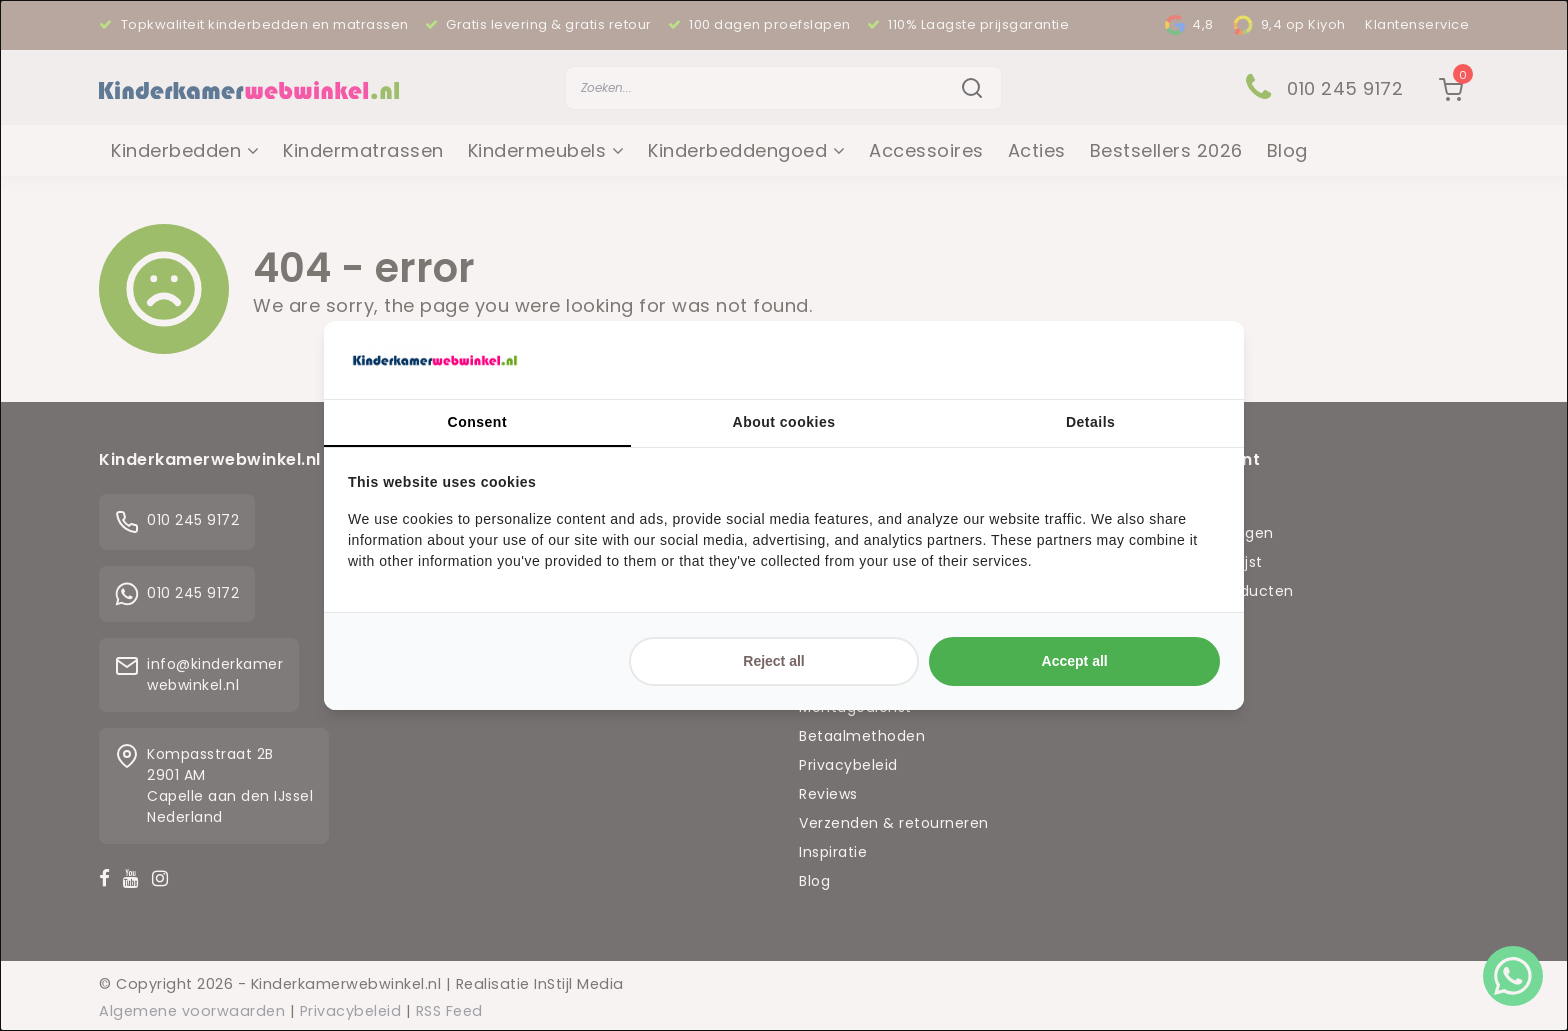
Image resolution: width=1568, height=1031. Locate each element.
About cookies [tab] (784, 422)
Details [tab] (1090, 422)
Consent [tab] (478, 422)
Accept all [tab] (1075, 661)
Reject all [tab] (773, 661)
